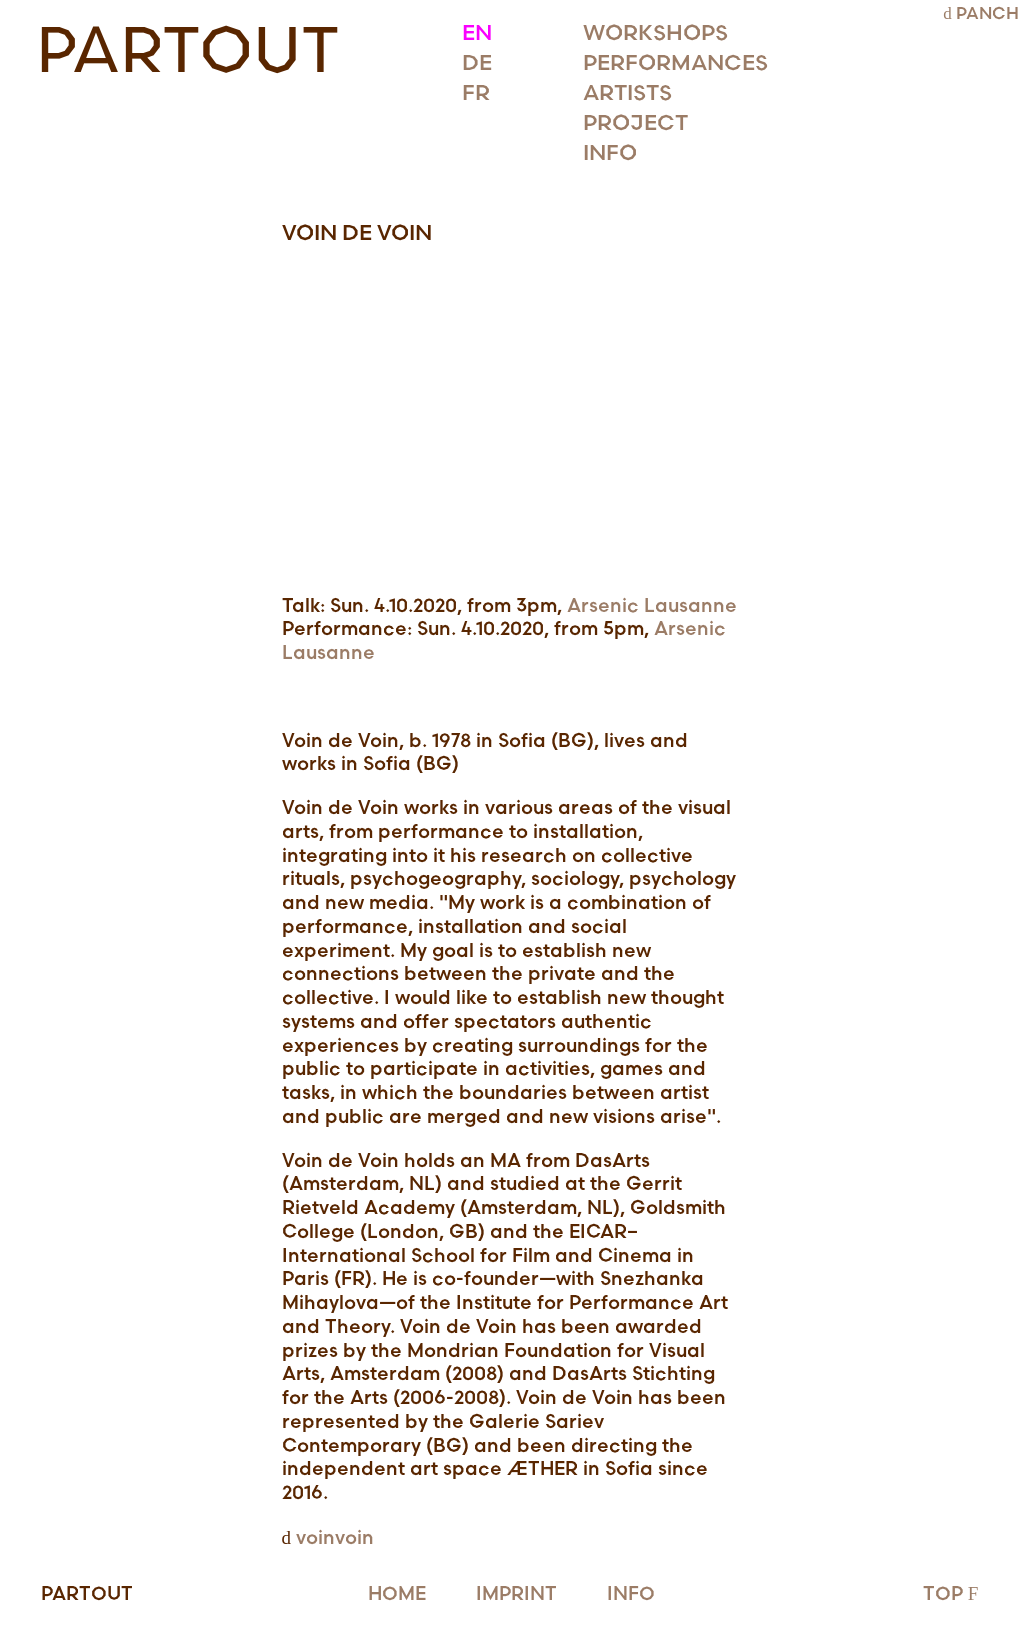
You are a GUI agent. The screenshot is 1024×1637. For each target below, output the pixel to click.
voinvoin (335, 1538)
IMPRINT (516, 1594)
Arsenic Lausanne (652, 606)
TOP (953, 1594)
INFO (631, 1594)
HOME (397, 1594)
